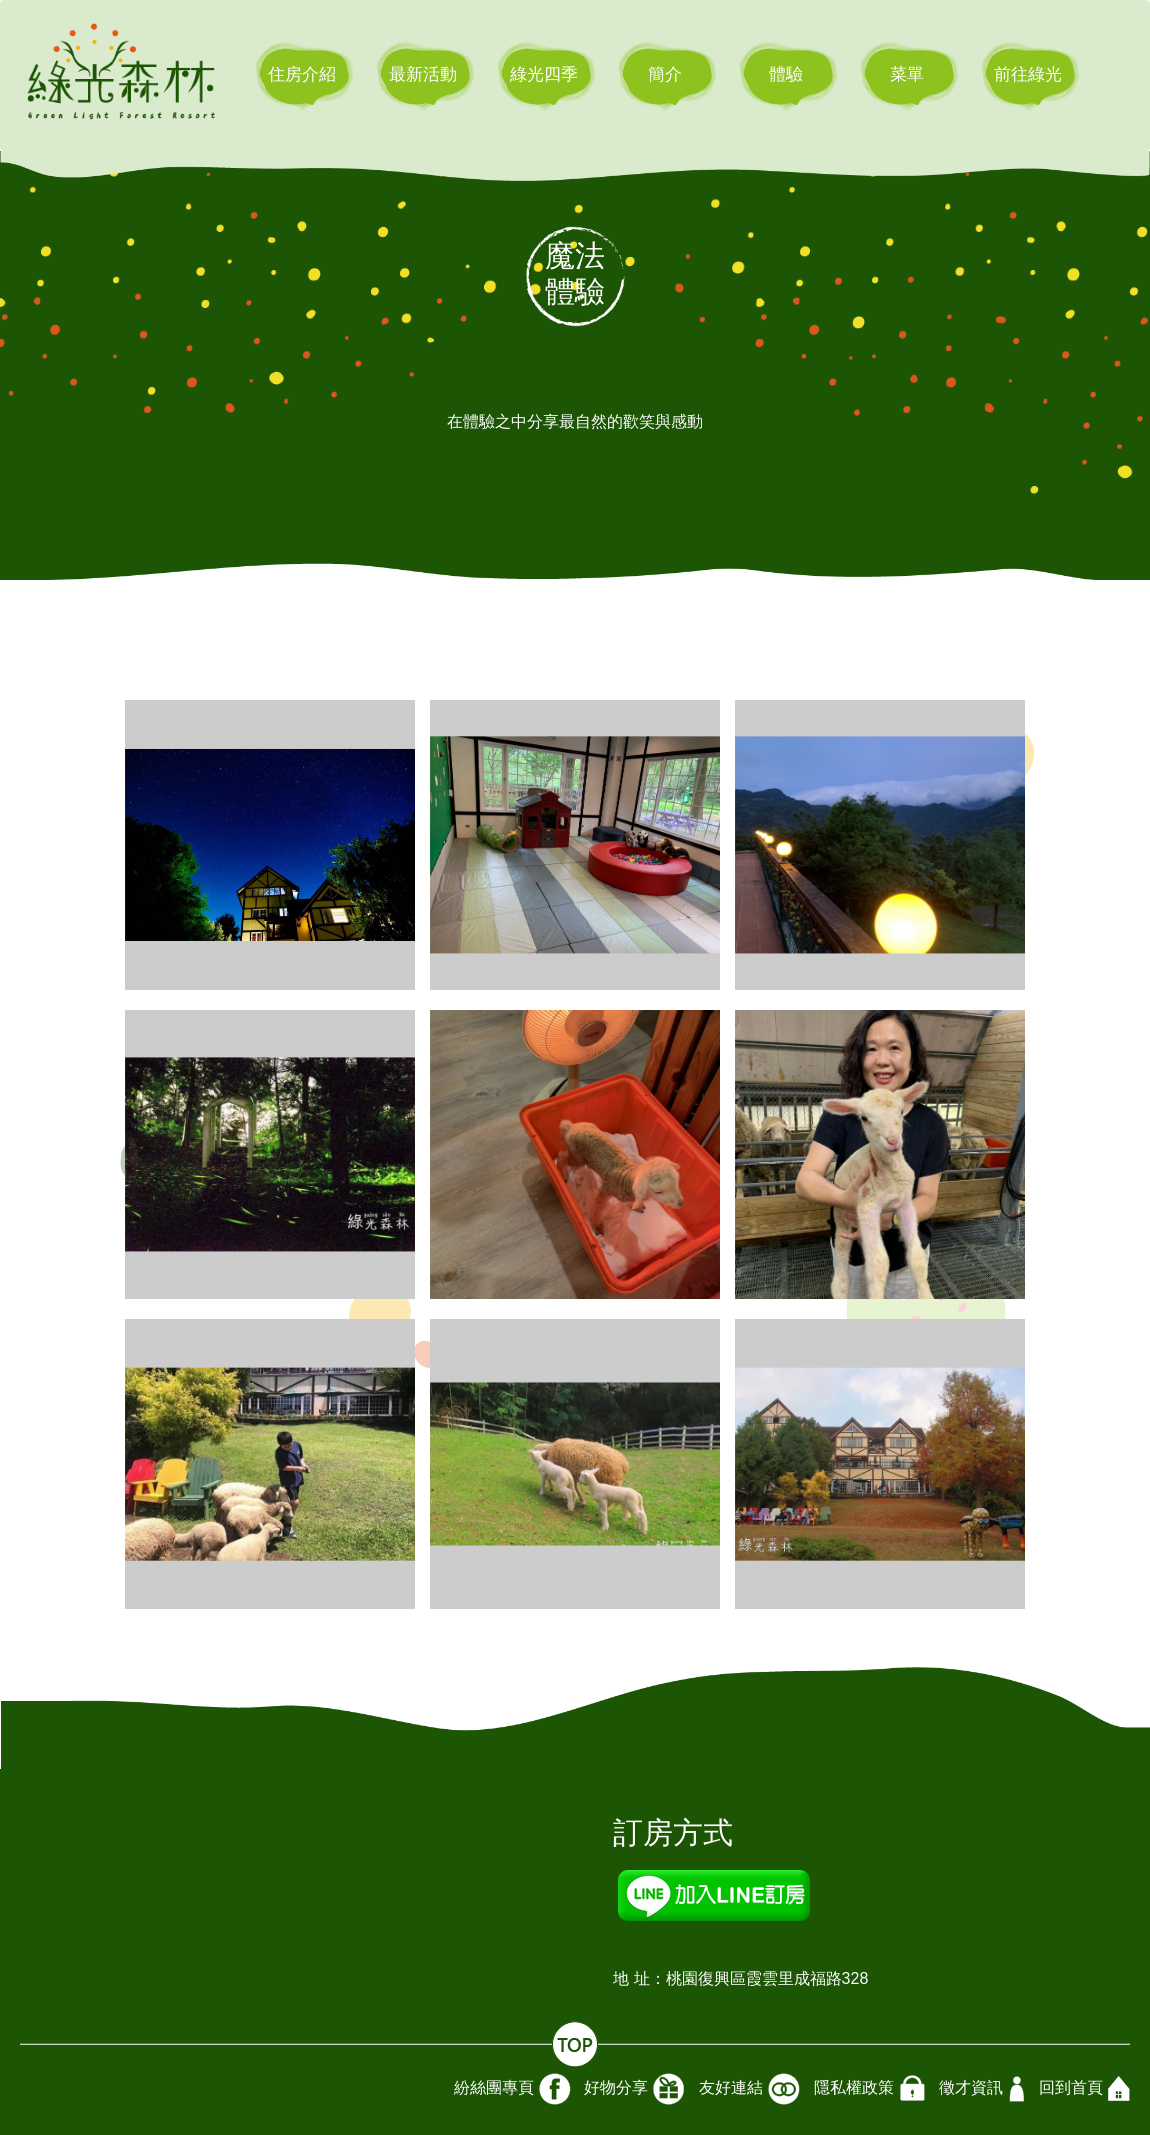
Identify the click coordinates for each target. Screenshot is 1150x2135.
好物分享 (634, 2089)
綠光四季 (544, 74)
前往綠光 (1028, 74)
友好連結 (749, 2089)
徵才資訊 (982, 2089)
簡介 (665, 74)
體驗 (786, 74)
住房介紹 (302, 74)
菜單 (907, 74)
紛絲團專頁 (512, 2089)
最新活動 (423, 74)
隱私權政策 (869, 2089)
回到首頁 (1084, 2088)
